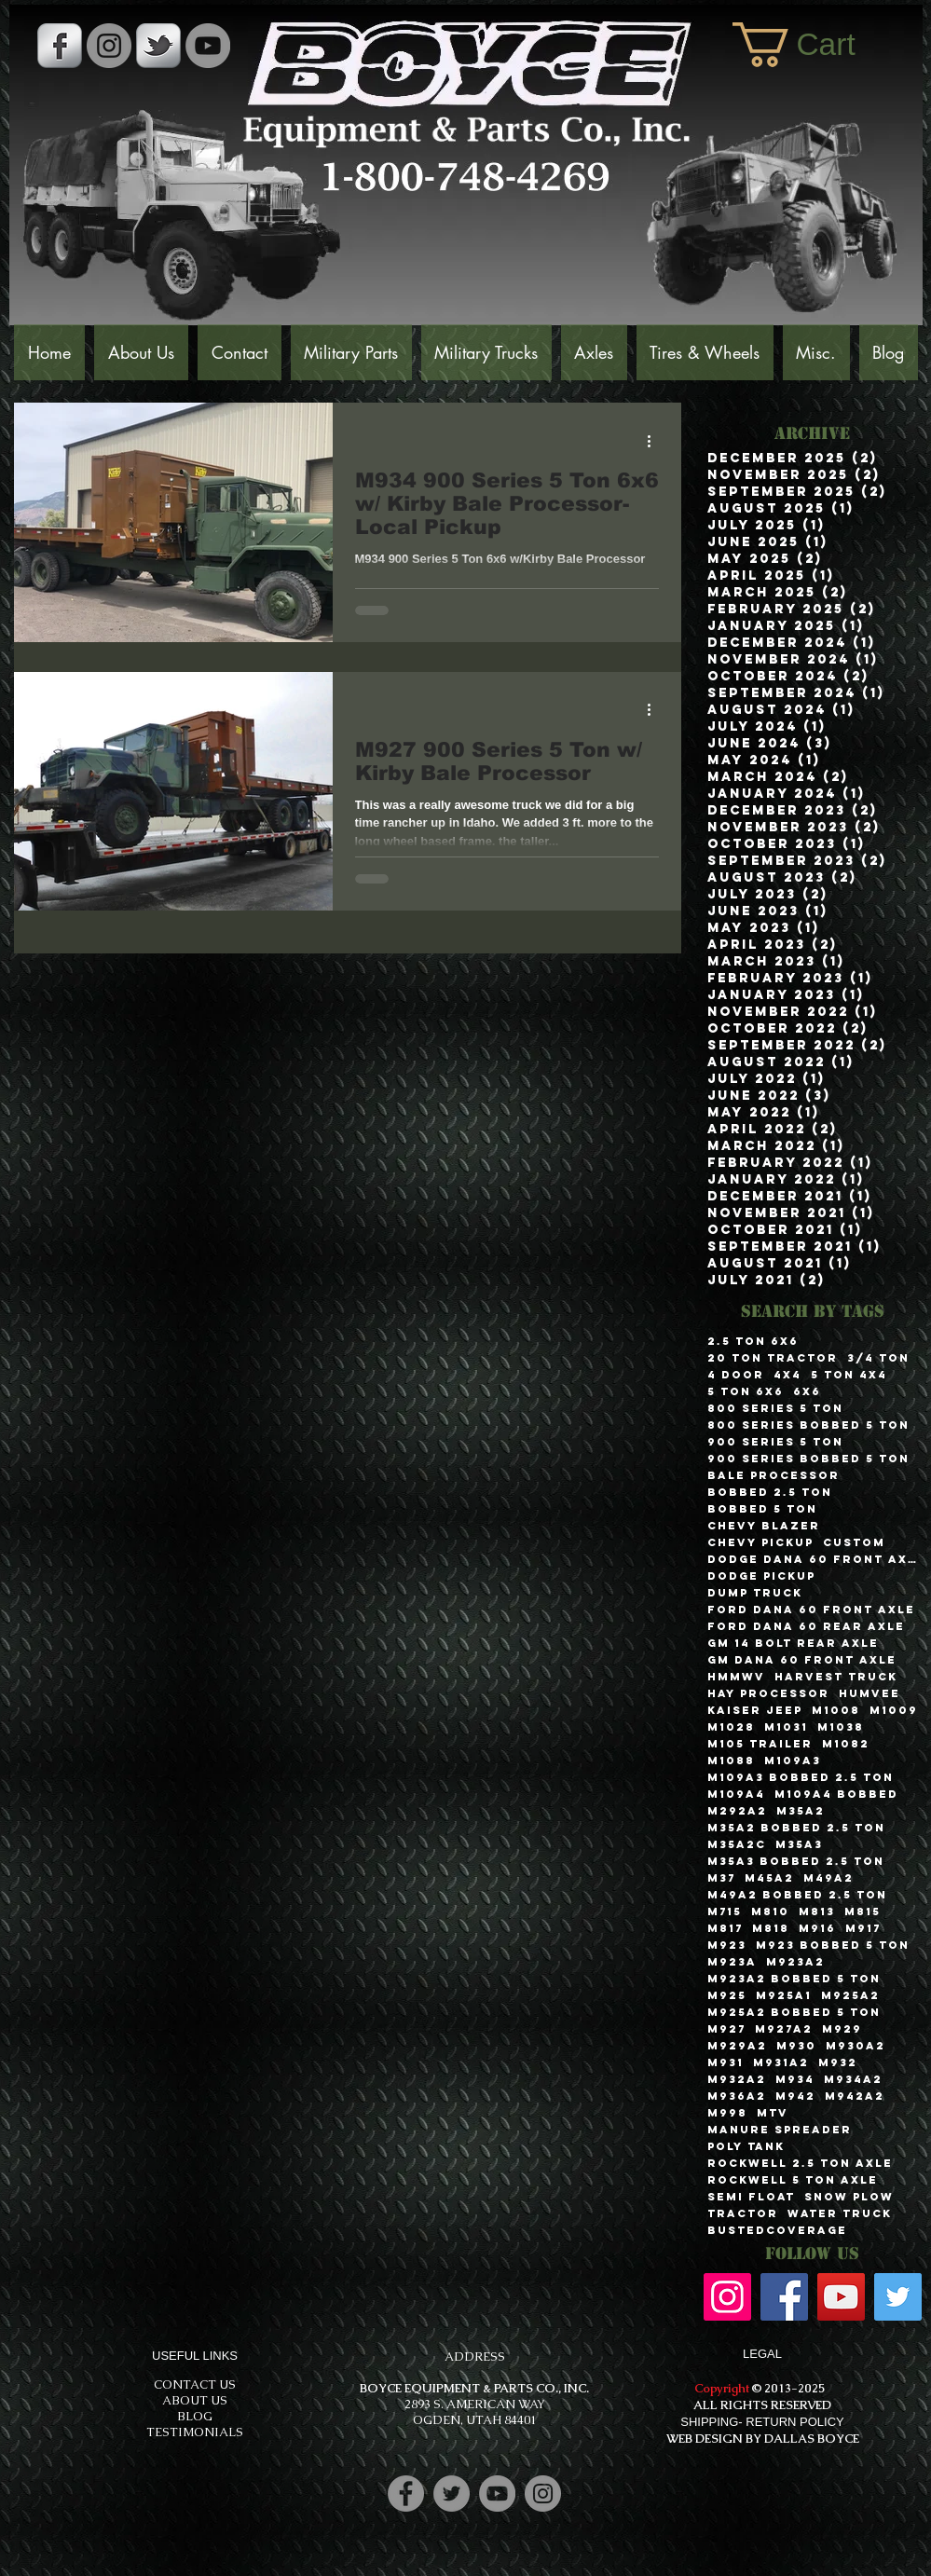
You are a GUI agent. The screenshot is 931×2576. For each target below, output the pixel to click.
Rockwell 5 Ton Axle (792, 2179)
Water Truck (839, 2213)
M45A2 (769, 1878)
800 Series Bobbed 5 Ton (808, 1425)
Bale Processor (773, 1475)
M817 (725, 1928)
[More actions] (656, 441)
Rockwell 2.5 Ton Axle (800, 2163)
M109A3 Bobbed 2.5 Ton (800, 1777)
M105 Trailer (760, 1743)
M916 (817, 1928)
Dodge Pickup (761, 1576)
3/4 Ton (878, 1357)
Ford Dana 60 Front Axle (811, 1609)
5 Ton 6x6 (745, 1391)
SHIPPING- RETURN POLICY (762, 2422)
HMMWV (736, 1676)
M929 (842, 2029)
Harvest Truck (835, 1676)
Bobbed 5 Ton (762, 1508)
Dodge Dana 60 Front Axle (812, 1559)
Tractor (742, 2213)
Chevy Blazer (763, 1525)
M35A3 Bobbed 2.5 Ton (795, 1861)
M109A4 (736, 1794)
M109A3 (792, 1760)
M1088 (731, 1760)
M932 (837, 2062)
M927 (726, 2029)
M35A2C (736, 1844)
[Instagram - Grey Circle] (109, 45)
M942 (795, 2096)
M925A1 (784, 1995)
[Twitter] (898, 2297)
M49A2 (828, 1878)
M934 (795, 2079)
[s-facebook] (59, 45)
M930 (796, 2045)
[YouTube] (207, 45)
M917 (863, 1928)
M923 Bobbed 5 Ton (833, 1945)
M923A (732, 1961)
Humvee (869, 1693)
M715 (724, 1911)
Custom (854, 1542)
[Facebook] (784, 2297)
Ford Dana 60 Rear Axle (806, 1626)
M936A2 (736, 2096)
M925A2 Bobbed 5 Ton (794, 2012)
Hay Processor (768, 1693)
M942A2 (854, 2096)
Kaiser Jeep (754, 1710)
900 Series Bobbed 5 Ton (808, 1458)
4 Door (735, 1374)
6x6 (807, 1391)
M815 (862, 1911)
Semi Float (751, 2196)
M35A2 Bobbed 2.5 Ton (796, 1827)
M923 (726, 1945)
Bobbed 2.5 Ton (769, 1492)
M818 (770, 1928)
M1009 (893, 1710)
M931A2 (781, 2062)
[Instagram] (727, 2297)
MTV (772, 2112)
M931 (725, 2062)
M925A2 (850, 1995)
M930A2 (855, 2045)
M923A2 (795, 1961)
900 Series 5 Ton (775, 1441)
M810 (770, 1911)
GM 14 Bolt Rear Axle (793, 1643)
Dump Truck (754, 1592)
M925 (726, 1995)
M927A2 (784, 2029)
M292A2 (737, 1810)
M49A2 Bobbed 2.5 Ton (797, 1894)
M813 (817, 1911)
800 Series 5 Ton (775, 1408)
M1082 (845, 1743)
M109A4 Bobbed (836, 1794)
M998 (727, 2112)
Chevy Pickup (760, 1542)
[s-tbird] (158, 45)
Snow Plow (849, 2196)
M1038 (840, 1727)
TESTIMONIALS (194, 2432)
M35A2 (800, 1810)
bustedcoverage (777, 2230)
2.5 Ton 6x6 (753, 1341)
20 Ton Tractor (772, 1357)
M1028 (731, 1727)
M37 (721, 1878)
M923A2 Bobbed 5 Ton (794, 1978)
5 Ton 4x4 (849, 1374)
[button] (818, 44)
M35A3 (799, 1844)
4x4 (787, 1374)
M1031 (786, 1727)
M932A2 (736, 2079)
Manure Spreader (779, 2129)
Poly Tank (746, 2146)
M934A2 (853, 2079)
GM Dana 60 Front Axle (802, 1659)
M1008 (836, 1710)
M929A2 (737, 2045)
